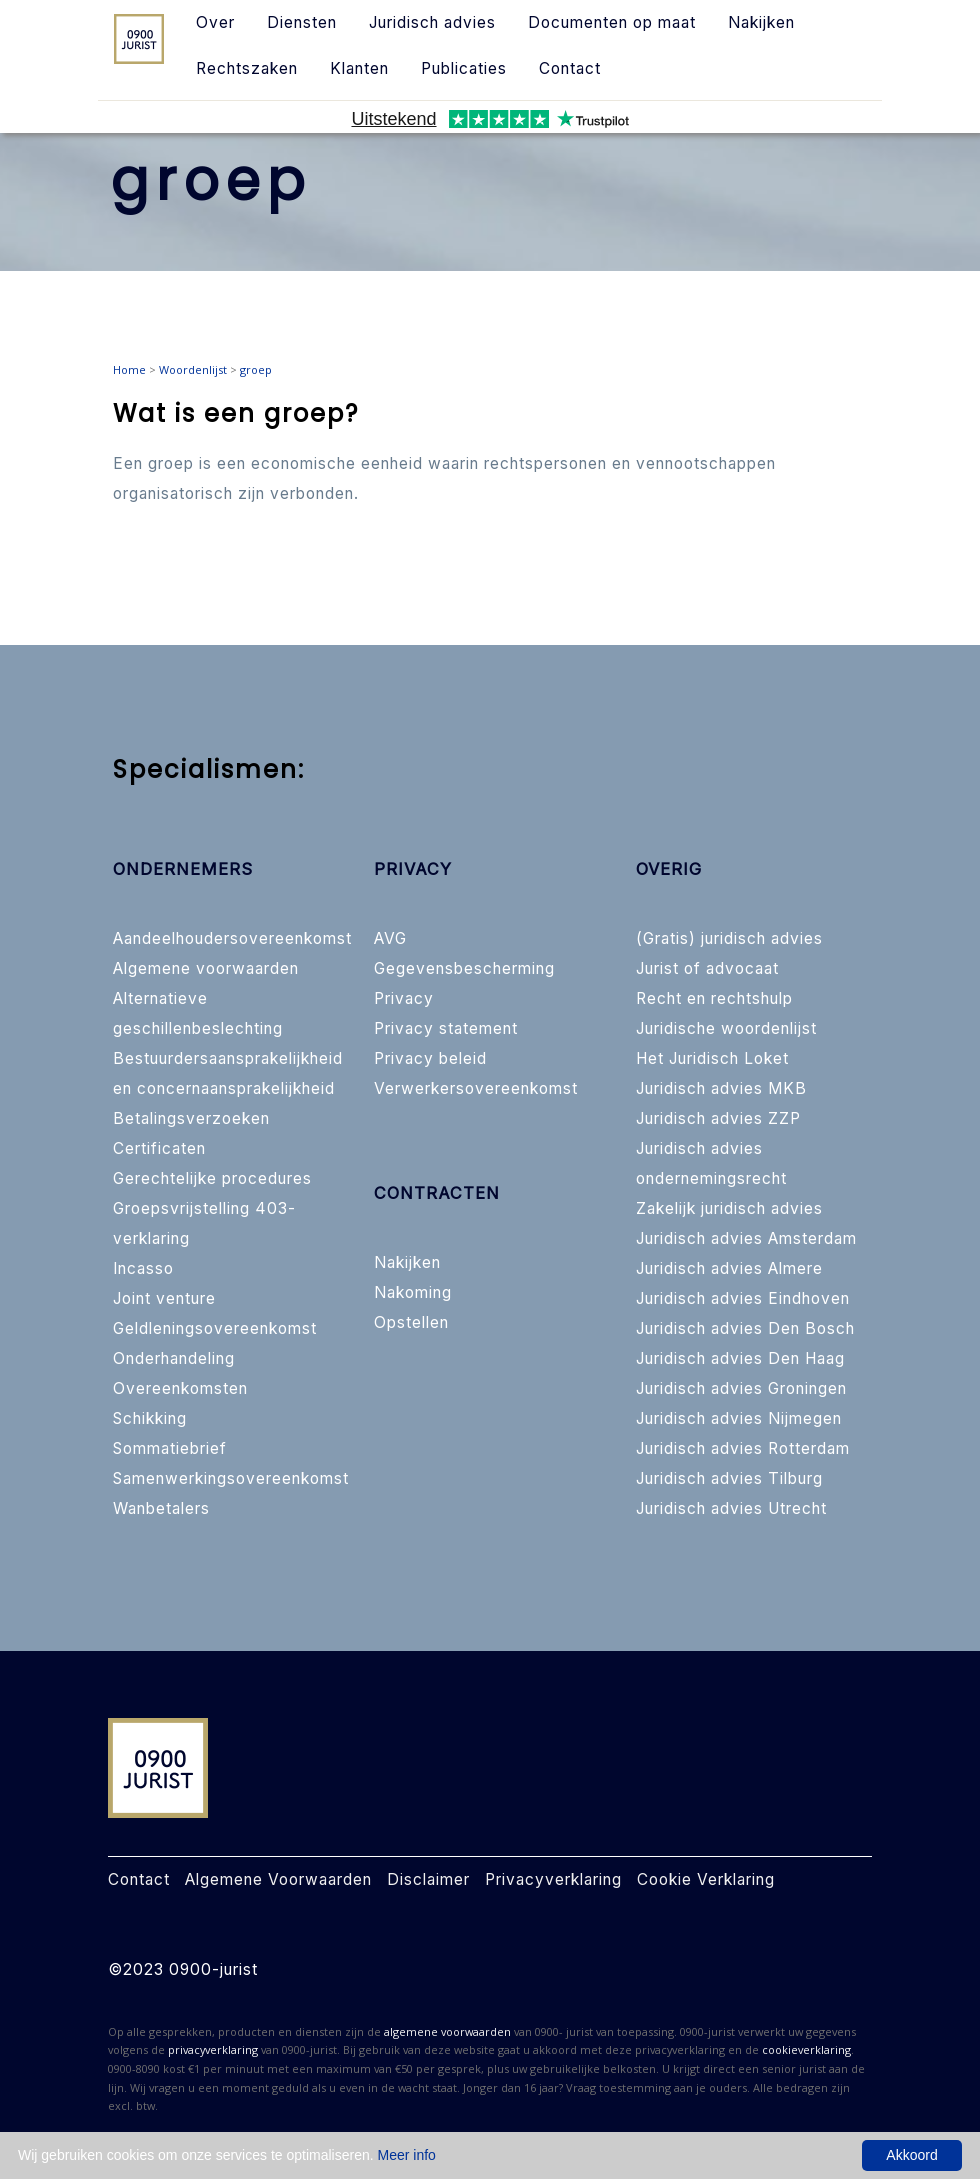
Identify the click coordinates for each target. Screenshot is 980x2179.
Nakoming (413, 1292)
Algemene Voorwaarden (278, 1879)
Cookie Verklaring (706, 1879)
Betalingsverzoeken (191, 1118)
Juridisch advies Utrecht (731, 1508)
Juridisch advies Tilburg (729, 1478)
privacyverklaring (213, 2049)
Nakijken (761, 22)
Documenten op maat (612, 22)
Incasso (143, 1268)
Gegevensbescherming (464, 968)
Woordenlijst (193, 369)
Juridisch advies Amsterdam (746, 1238)
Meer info (407, 2155)
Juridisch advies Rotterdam (743, 1448)
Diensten (302, 22)
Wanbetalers (161, 1508)
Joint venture (164, 1298)
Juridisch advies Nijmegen (739, 1418)
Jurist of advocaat (707, 968)
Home (129, 369)
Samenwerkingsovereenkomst (231, 1478)
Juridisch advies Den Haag (740, 1358)
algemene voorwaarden (447, 2031)
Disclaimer (428, 1879)
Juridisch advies (432, 22)
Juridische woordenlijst (726, 1028)
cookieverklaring (806, 2049)
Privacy (404, 998)
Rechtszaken (247, 68)
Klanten (359, 68)
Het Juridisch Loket (712, 1058)
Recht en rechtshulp (714, 998)
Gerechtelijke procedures (212, 1178)
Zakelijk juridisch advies (729, 1208)
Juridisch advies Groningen (741, 1388)
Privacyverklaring (553, 1879)
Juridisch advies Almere (729, 1268)
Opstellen (411, 1322)
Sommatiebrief (170, 1448)
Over (215, 22)
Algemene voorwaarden (206, 968)
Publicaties (464, 68)
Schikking (150, 1418)
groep (256, 369)
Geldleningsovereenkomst (215, 1328)
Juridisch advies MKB (721, 1088)
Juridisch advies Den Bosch (745, 1328)
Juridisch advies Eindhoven (743, 1298)
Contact (570, 68)
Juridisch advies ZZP (718, 1118)
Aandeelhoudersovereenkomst (232, 938)
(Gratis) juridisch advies (729, 938)
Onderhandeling (174, 1358)
